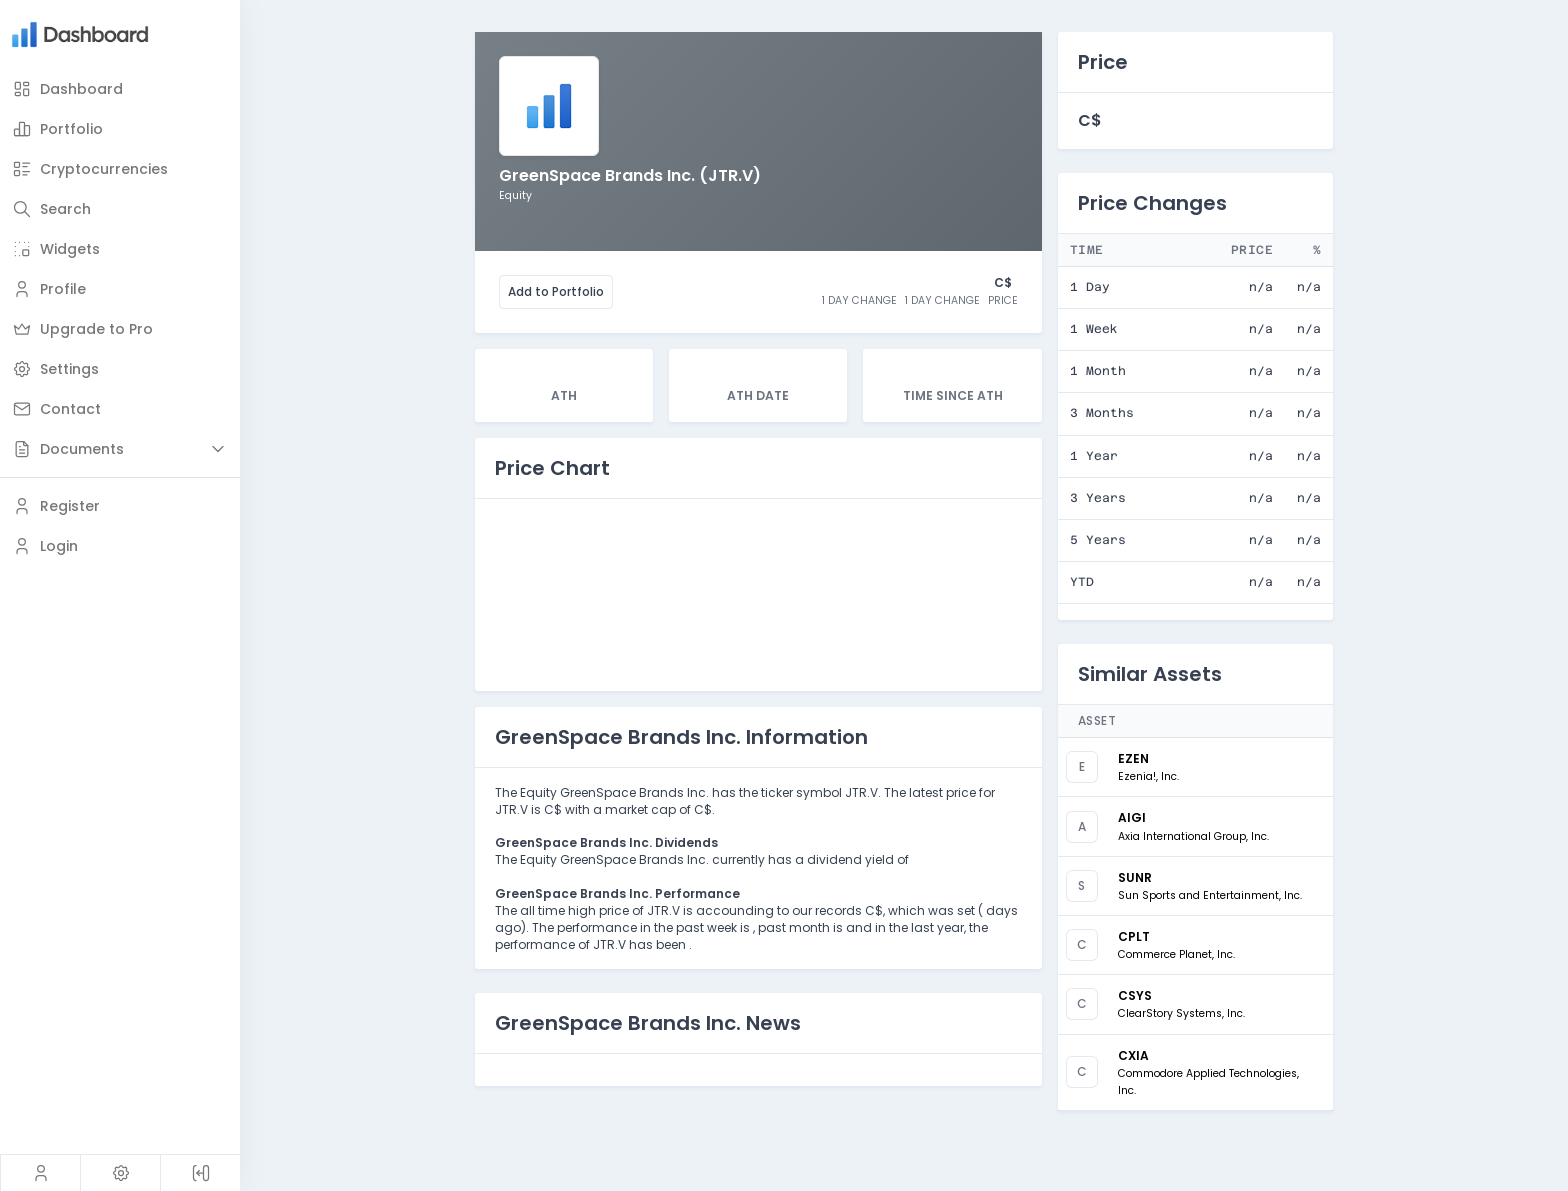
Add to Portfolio (556, 291)
